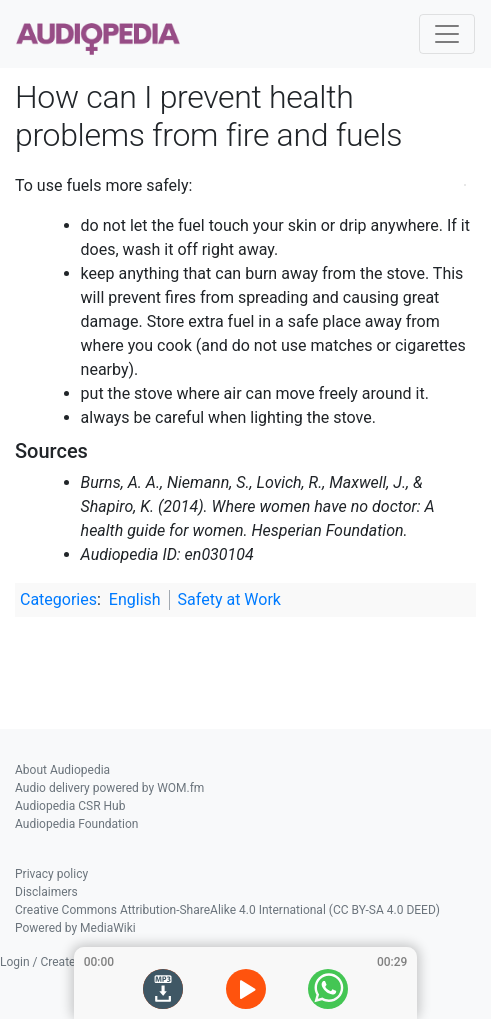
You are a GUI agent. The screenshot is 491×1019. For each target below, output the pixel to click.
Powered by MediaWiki (75, 928)
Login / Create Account (61, 962)
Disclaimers (46, 892)
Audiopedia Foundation (76, 824)
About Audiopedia (62, 770)
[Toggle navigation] (447, 34)
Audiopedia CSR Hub (70, 806)
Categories (58, 599)
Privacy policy (51, 874)
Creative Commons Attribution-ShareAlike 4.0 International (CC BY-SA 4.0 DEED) (227, 910)
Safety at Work (229, 599)
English (135, 599)
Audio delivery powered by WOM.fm (109, 788)
